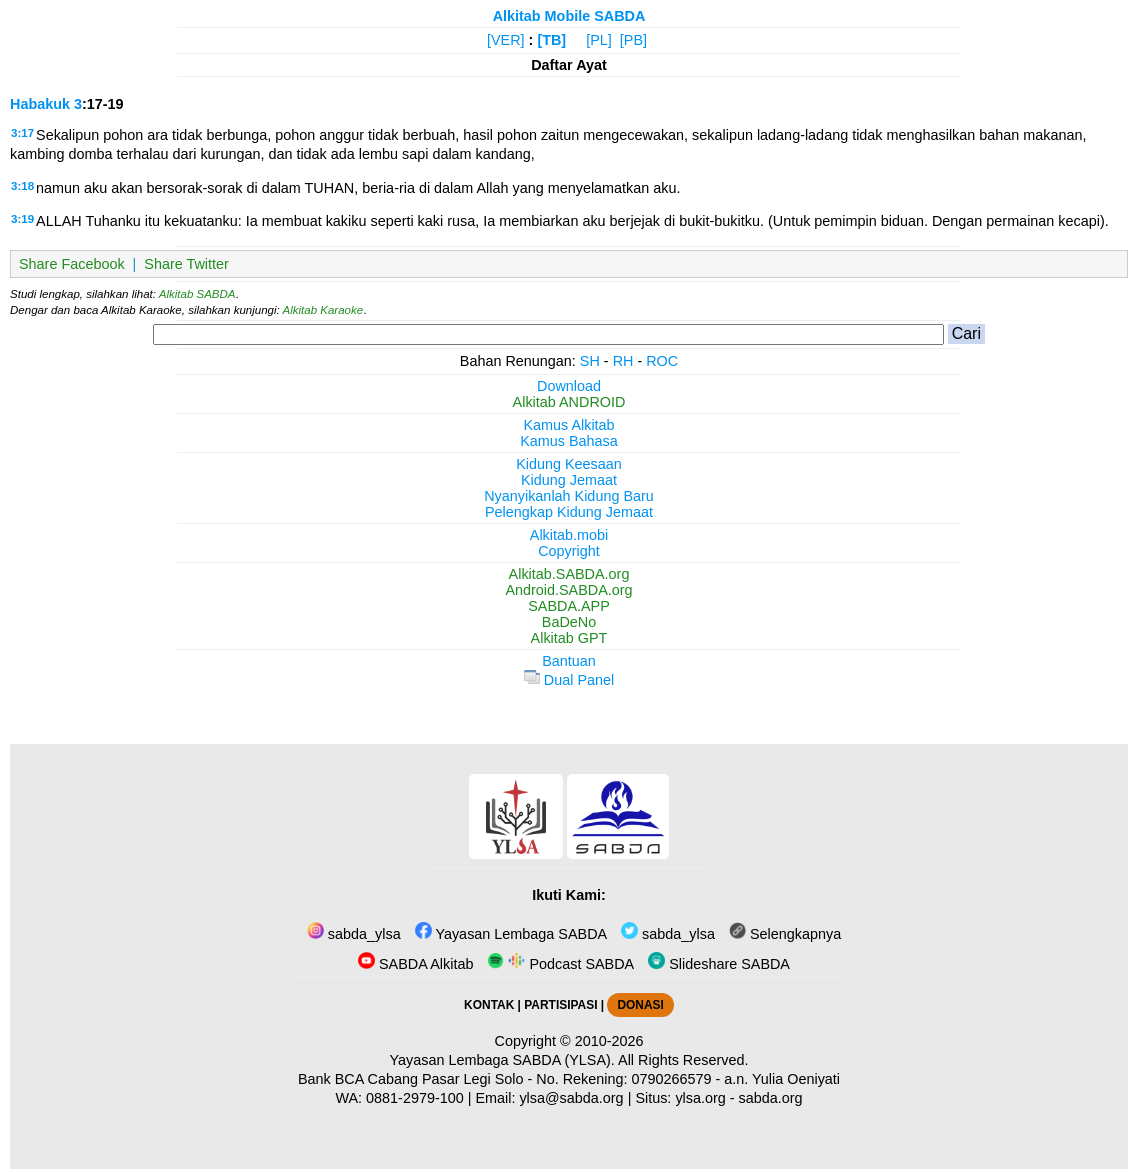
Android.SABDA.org (568, 590)
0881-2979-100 (415, 1098)
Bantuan (569, 661)
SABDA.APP (569, 606)
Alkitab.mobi (569, 535)
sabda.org (771, 1098)
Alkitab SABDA (197, 294)
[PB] (633, 40)
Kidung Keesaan (569, 464)
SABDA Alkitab (415, 964)
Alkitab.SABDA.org (569, 574)
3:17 (22, 133)
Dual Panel (569, 680)
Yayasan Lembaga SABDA (511, 934)
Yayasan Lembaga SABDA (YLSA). (502, 1060)
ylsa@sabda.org (571, 1098)
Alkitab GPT (569, 638)
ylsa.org (700, 1098)
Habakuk (40, 104)
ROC (662, 361)
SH (590, 361)
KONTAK (489, 1005)
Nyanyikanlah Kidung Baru (569, 496)
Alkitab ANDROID (569, 402)
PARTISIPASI (560, 1005)
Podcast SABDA (560, 964)
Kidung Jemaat (569, 480)
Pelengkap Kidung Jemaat (569, 512)
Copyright (569, 551)
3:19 (22, 219)
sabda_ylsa (354, 934)
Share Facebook (72, 264)
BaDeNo (569, 622)
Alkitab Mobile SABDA (569, 16)
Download (569, 386)
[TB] (551, 40)
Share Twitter (186, 264)
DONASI (640, 1005)
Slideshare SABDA (719, 964)
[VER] (506, 40)
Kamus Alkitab (568, 425)
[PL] (599, 40)
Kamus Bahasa (569, 441)
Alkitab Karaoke (323, 310)
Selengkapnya (785, 934)
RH (623, 361)
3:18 (22, 186)
